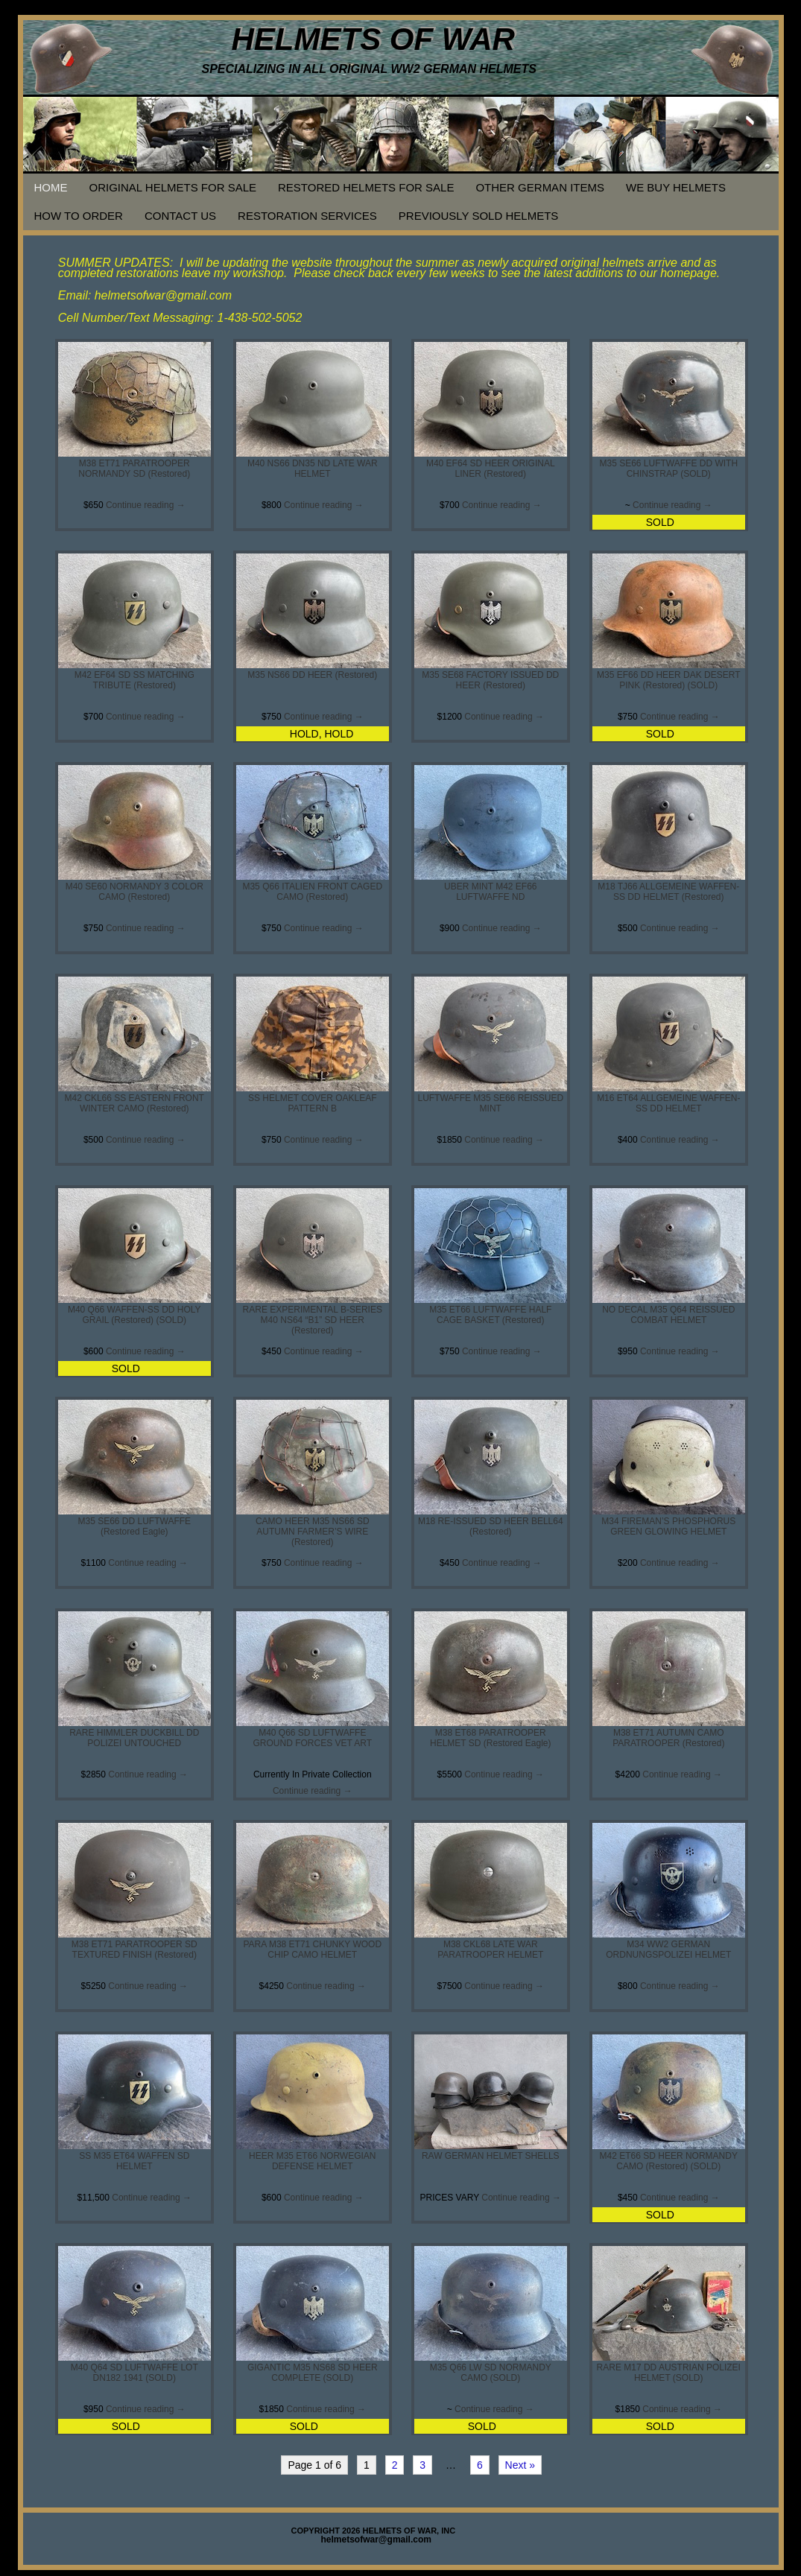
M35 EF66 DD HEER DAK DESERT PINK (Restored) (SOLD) (669, 680)
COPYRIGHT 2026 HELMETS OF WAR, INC (373, 2530)
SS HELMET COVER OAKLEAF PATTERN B (312, 1103)
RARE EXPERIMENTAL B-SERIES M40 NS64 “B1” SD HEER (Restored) (312, 1320)
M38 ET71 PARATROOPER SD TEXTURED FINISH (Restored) (134, 1949)
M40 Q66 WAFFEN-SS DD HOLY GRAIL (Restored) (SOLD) (134, 1314)
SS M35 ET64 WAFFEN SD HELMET (134, 2161)
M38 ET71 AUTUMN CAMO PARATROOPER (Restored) (668, 1738)
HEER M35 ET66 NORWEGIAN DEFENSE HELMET (312, 2161)
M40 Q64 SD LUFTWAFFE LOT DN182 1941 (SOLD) (134, 2372)
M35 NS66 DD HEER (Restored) (312, 675)
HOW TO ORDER (78, 215)
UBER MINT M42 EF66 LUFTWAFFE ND (490, 891)
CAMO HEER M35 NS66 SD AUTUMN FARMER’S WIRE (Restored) (313, 1531)
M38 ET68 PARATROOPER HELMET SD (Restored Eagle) (490, 1738)
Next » (520, 2465)
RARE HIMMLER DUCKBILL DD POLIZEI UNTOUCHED (134, 1738)
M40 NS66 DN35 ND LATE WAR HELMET (312, 468)
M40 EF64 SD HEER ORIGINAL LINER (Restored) (490, 468)
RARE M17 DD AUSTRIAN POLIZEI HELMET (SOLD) (669, 2372)
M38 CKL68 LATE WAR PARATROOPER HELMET (490, 1949)
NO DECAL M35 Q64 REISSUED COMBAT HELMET (668, 1314)
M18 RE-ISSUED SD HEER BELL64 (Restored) (490, 1526)
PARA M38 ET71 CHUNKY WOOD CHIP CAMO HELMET (312, 1949)
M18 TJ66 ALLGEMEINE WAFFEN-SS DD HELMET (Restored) (668, 891)
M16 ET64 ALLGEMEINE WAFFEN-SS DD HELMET (668, 1103)
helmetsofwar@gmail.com (376, 2539)
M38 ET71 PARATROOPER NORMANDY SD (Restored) (134, 468)
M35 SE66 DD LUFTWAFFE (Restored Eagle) (134, 1526)
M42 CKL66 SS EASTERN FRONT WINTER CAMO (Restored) (134, 1103)
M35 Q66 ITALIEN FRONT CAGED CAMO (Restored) (312, 891)
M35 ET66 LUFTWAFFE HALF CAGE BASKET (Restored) (490, 1314)
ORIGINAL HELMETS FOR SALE (173, 187)
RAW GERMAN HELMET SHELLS (491, 2156)
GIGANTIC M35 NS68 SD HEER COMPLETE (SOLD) (312, 2372)
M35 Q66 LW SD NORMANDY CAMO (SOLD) (490, 2372)
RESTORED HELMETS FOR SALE (366, 187)
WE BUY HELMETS (676, 187)
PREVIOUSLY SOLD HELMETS (479, 215)
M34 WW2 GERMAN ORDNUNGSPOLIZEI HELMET (668, 1949)
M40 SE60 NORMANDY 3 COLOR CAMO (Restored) (134, 891)
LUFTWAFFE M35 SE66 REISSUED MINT (490, 1103)
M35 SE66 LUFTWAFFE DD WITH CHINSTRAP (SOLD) (668, 468)
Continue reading (146, 505)
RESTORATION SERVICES (307, 215)
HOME (51, 187)
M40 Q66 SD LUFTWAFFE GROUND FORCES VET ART (312, 1738)
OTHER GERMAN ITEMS (539, 187)
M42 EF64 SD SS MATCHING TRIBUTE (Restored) (134, 680)
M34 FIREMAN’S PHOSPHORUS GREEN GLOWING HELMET (668, 1526)
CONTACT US (180, 215)
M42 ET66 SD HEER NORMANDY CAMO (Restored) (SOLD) (669, 2161)
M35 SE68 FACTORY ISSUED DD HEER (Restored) (490, 680)
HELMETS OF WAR (373, 39)
